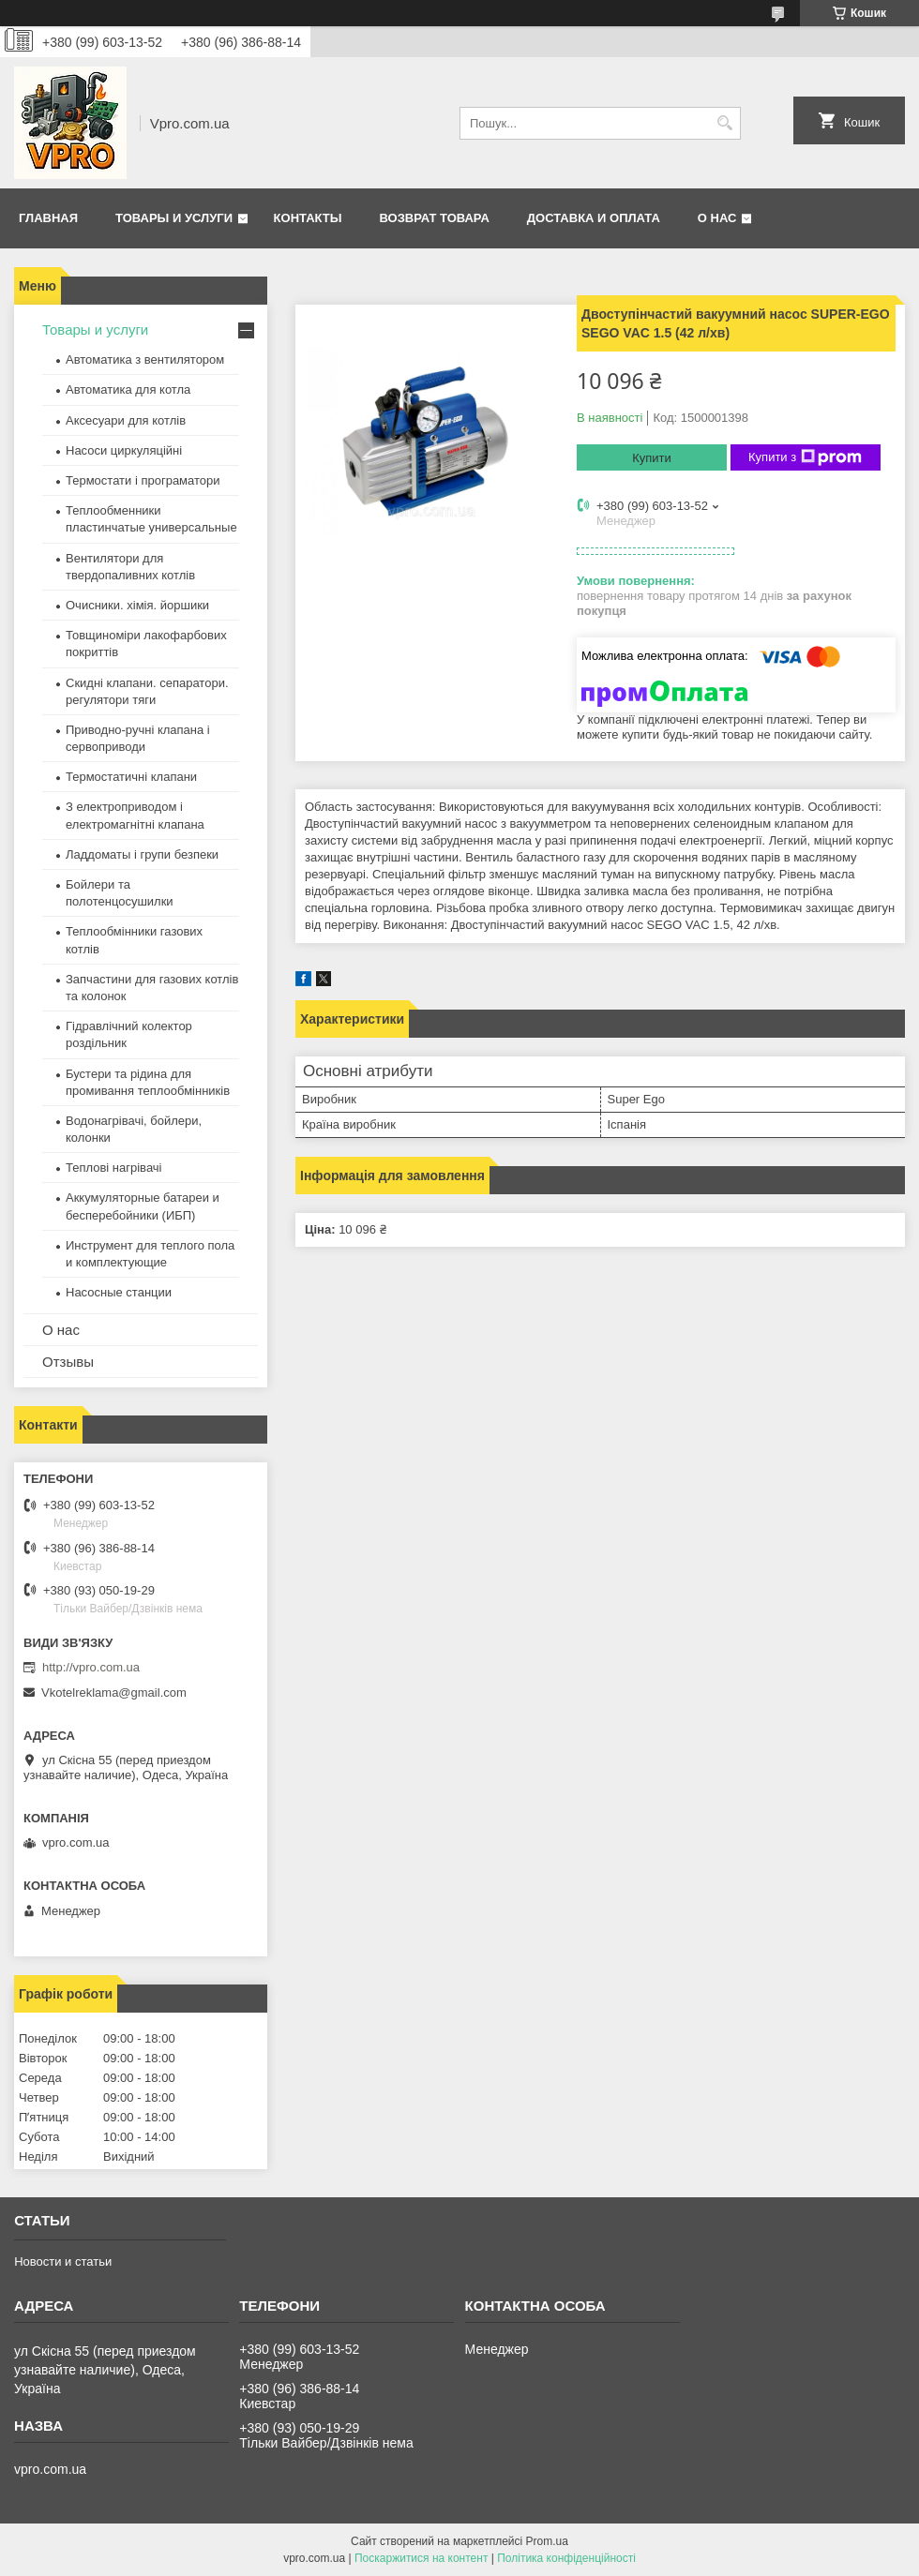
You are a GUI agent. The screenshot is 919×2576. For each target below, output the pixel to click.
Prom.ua (547, 2541)
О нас (717, 218)
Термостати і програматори (143, 480)
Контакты (308, 218)
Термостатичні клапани (131, 777)
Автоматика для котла (128, 389)
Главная (48, 218)
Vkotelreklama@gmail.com (114, 1692)
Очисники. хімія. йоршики (137, 605)
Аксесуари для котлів (126, 420)
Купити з (805, 457)
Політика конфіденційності (566, 2558)
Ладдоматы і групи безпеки (142, 854)
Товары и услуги (174, 218)
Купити (651, 458)
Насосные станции (119, 1292)
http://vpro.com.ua (91, 1667)
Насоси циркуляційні (124, 450)
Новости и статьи (63, 2261)
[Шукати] (724, 123)
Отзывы (68, 1362)
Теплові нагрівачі (113, 1168)
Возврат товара (434, 218)
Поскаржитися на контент (421, 2558)
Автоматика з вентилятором (145, 359)
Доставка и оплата (593, 218)
